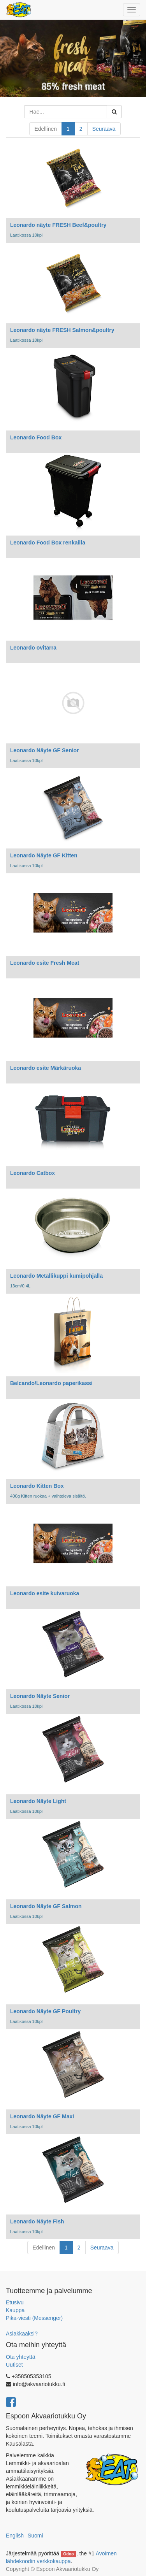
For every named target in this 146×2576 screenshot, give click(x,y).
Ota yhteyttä (20, 2357)
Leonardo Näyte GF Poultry (45, 2011)
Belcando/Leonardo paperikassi (51, 1383)
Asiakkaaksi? (22, 2333)
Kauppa (15, 2310)
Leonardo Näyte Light (38, 1801)
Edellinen (45, 129)
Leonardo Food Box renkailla (47, 542)
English (15, 2535)
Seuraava (104, 129)
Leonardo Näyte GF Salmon (46, 1906)
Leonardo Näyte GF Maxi (42, 2116)
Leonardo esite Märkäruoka (45, 1068)
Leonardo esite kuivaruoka (44, 1593)
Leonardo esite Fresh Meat (44, 963)
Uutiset (14, 2365)
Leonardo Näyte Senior (40, 1696)
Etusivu (15, 2302)
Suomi (35, 2535)
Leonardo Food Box (36, 437)
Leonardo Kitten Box (37, 1486)
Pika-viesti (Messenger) (34, 2318)
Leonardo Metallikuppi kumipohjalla (56, 1276)
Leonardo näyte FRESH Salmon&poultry (62, 330)
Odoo (68, 2553)
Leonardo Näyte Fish (37, 2221)
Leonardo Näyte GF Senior (44, 750)
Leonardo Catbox (32, 1173)
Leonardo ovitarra (33, 647)
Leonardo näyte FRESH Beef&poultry (58, 225)
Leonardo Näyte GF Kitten (43, 855)
